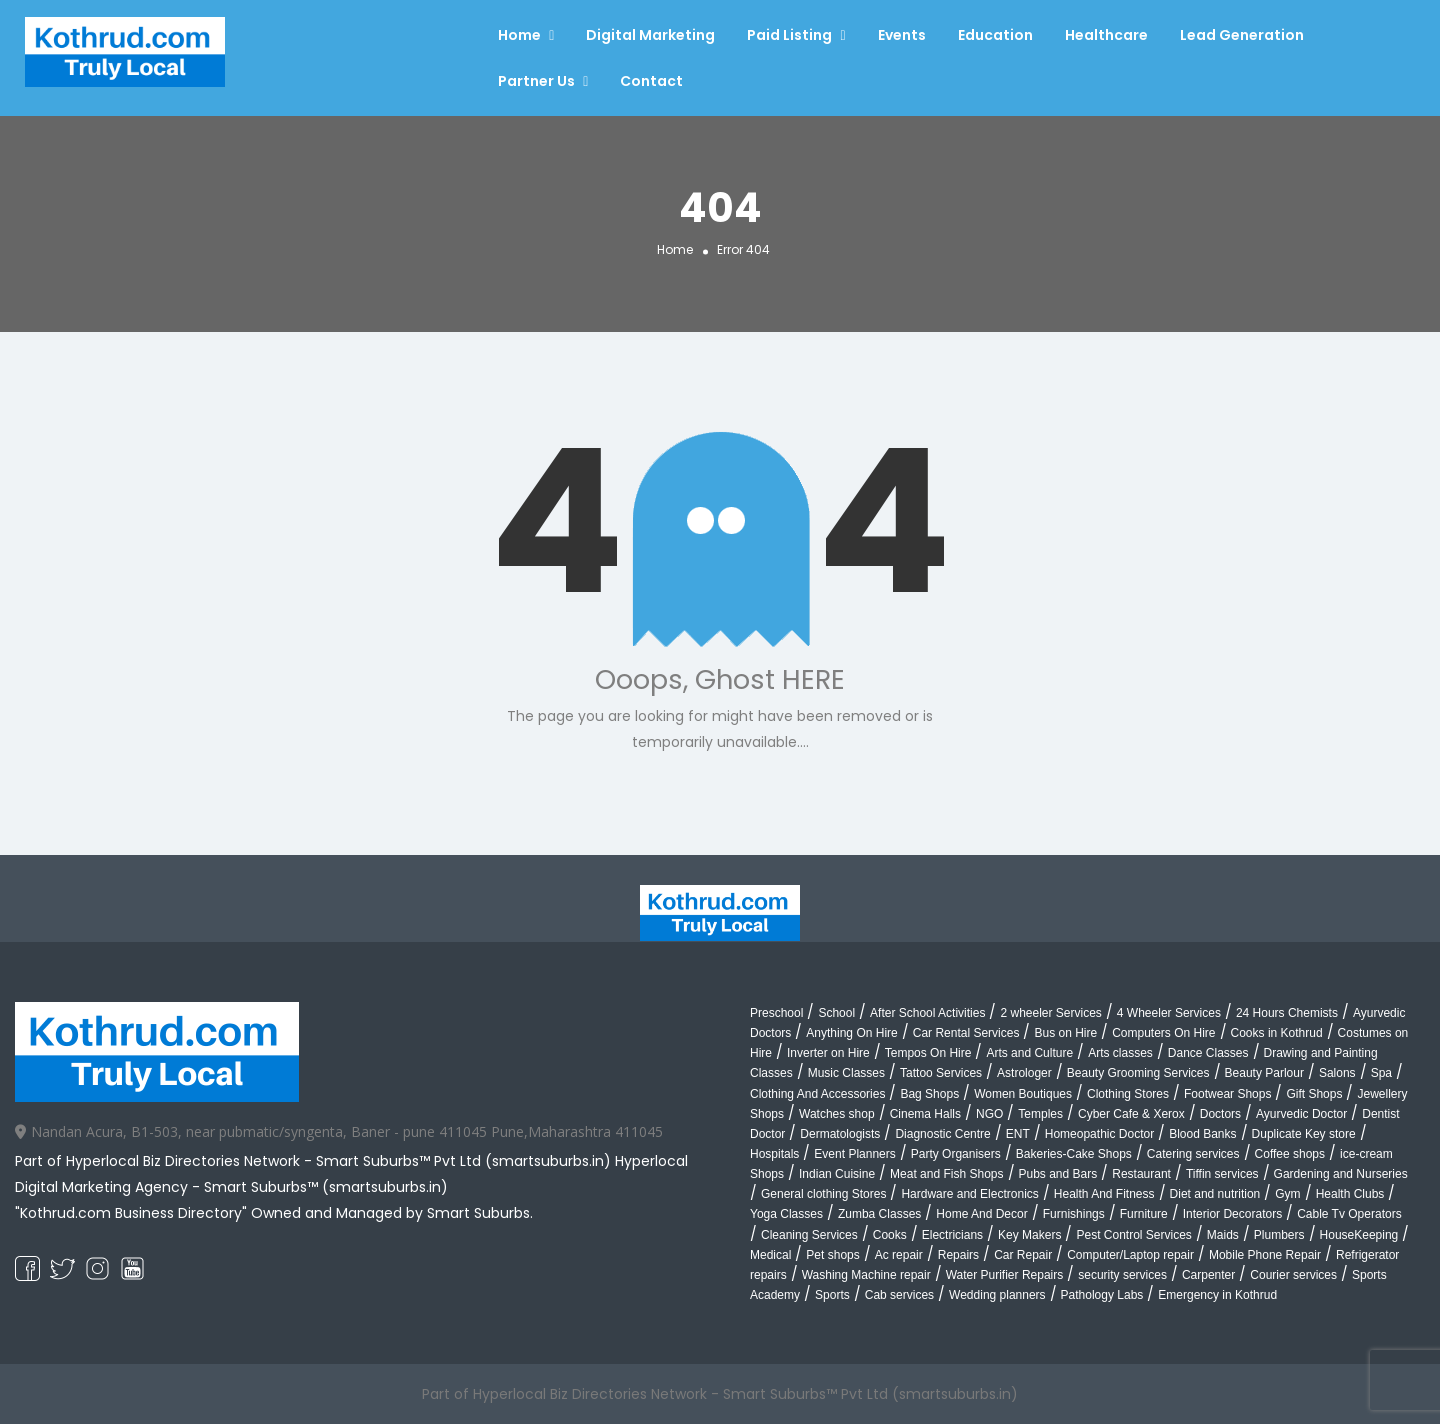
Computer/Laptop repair (1130, 1255)
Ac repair (899, 1255)
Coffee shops (1290, 1154)
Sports (832, 1295)
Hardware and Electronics (969, 1194)
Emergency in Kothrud (1217, 1295)
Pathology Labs (1102, 1295)
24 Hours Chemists (1287, 1013)
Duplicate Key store (1304, 1134)
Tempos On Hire (928, 1053)
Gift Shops (1314, 1094)
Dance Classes (1208, 1053)
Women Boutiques (1023, 1094)
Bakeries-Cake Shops (1074, 1154)
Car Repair (1023, 1255)
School (836, 1013)
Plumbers (1279, 1235)
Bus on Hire (1065, 1033)
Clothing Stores (1128, 1094)
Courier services (1293, 1275)
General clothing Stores (823, 1194)
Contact (651, 81)
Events (902, 35)
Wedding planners (997, 1295)
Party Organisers (956, 1154)
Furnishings (1074, 1214)
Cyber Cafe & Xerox (1131, 1114)
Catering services (1193, 1154)
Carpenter (1208, 1275)
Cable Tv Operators (1349, 1214)
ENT (1018, 1134)
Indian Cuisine (837, 1174)
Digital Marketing (650, 35)
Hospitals (774, 1154)
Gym (1287, 1194)
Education (995, 35)
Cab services (899, 1295)
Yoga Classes (786, 1214)
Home (519, 35)
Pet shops (832, 1255)
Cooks (890, 1235)
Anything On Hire (851, 1033)
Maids (1223, 1235)
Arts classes (1120, 1053)
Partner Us (536, 81)
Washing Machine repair (866, 1275)
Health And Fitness (1104, 1194)
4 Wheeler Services (1169, 1013)
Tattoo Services (941, 1073)
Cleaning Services (809, 1235)
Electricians (952, 1235)
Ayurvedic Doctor (1301, 1114)
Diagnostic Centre (942, 1134)
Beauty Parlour (1264, 1073)
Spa (1381, 1073)
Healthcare (1106, 35)
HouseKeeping (1359, 1235)
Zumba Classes (879, 1214)
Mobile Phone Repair (1265, 1255)
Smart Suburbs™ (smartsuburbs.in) (326, 1187)
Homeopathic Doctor (1099, 1134)
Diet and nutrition (1215, 1194)
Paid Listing (789, 35)
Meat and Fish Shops (946, 1174)
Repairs (958, 1255)
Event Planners (854, 1154)
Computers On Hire (1163, 1033)
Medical (770, 1255)
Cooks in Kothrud (1277, 1033)
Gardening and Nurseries (1341, 1174)
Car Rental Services (966, 1033)
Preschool (776, 1013)
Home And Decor (981, 1214)
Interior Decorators (1232, 1214)
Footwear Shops (1227, 1094)
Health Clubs (1350, 1194)
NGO (989, 1114)
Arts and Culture (1029, 1053)
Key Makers (1029, 1235)
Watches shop (837, 1114)
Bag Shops (929, 1094)
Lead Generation (1242, 35)
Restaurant (1141, 1174)
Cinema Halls (925, 1114)
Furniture (1144, 1214)
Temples (1040, 1114)
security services (1122, 1275)
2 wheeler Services (1050, 1013)
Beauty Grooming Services (1138, 1073)
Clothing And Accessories (817, 1094)
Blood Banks (1202, 1134)
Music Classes (846, 1073)
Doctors (1220, 1114)
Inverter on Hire (828, 1053)
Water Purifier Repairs (1005, 1275)
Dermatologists (840, 1134)
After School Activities (927, 1013)
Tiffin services (1222, 1174)
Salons (1337, 1073)
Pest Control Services (1133, 1235)
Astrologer (1024, 1073)
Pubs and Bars (1058, 1174)
